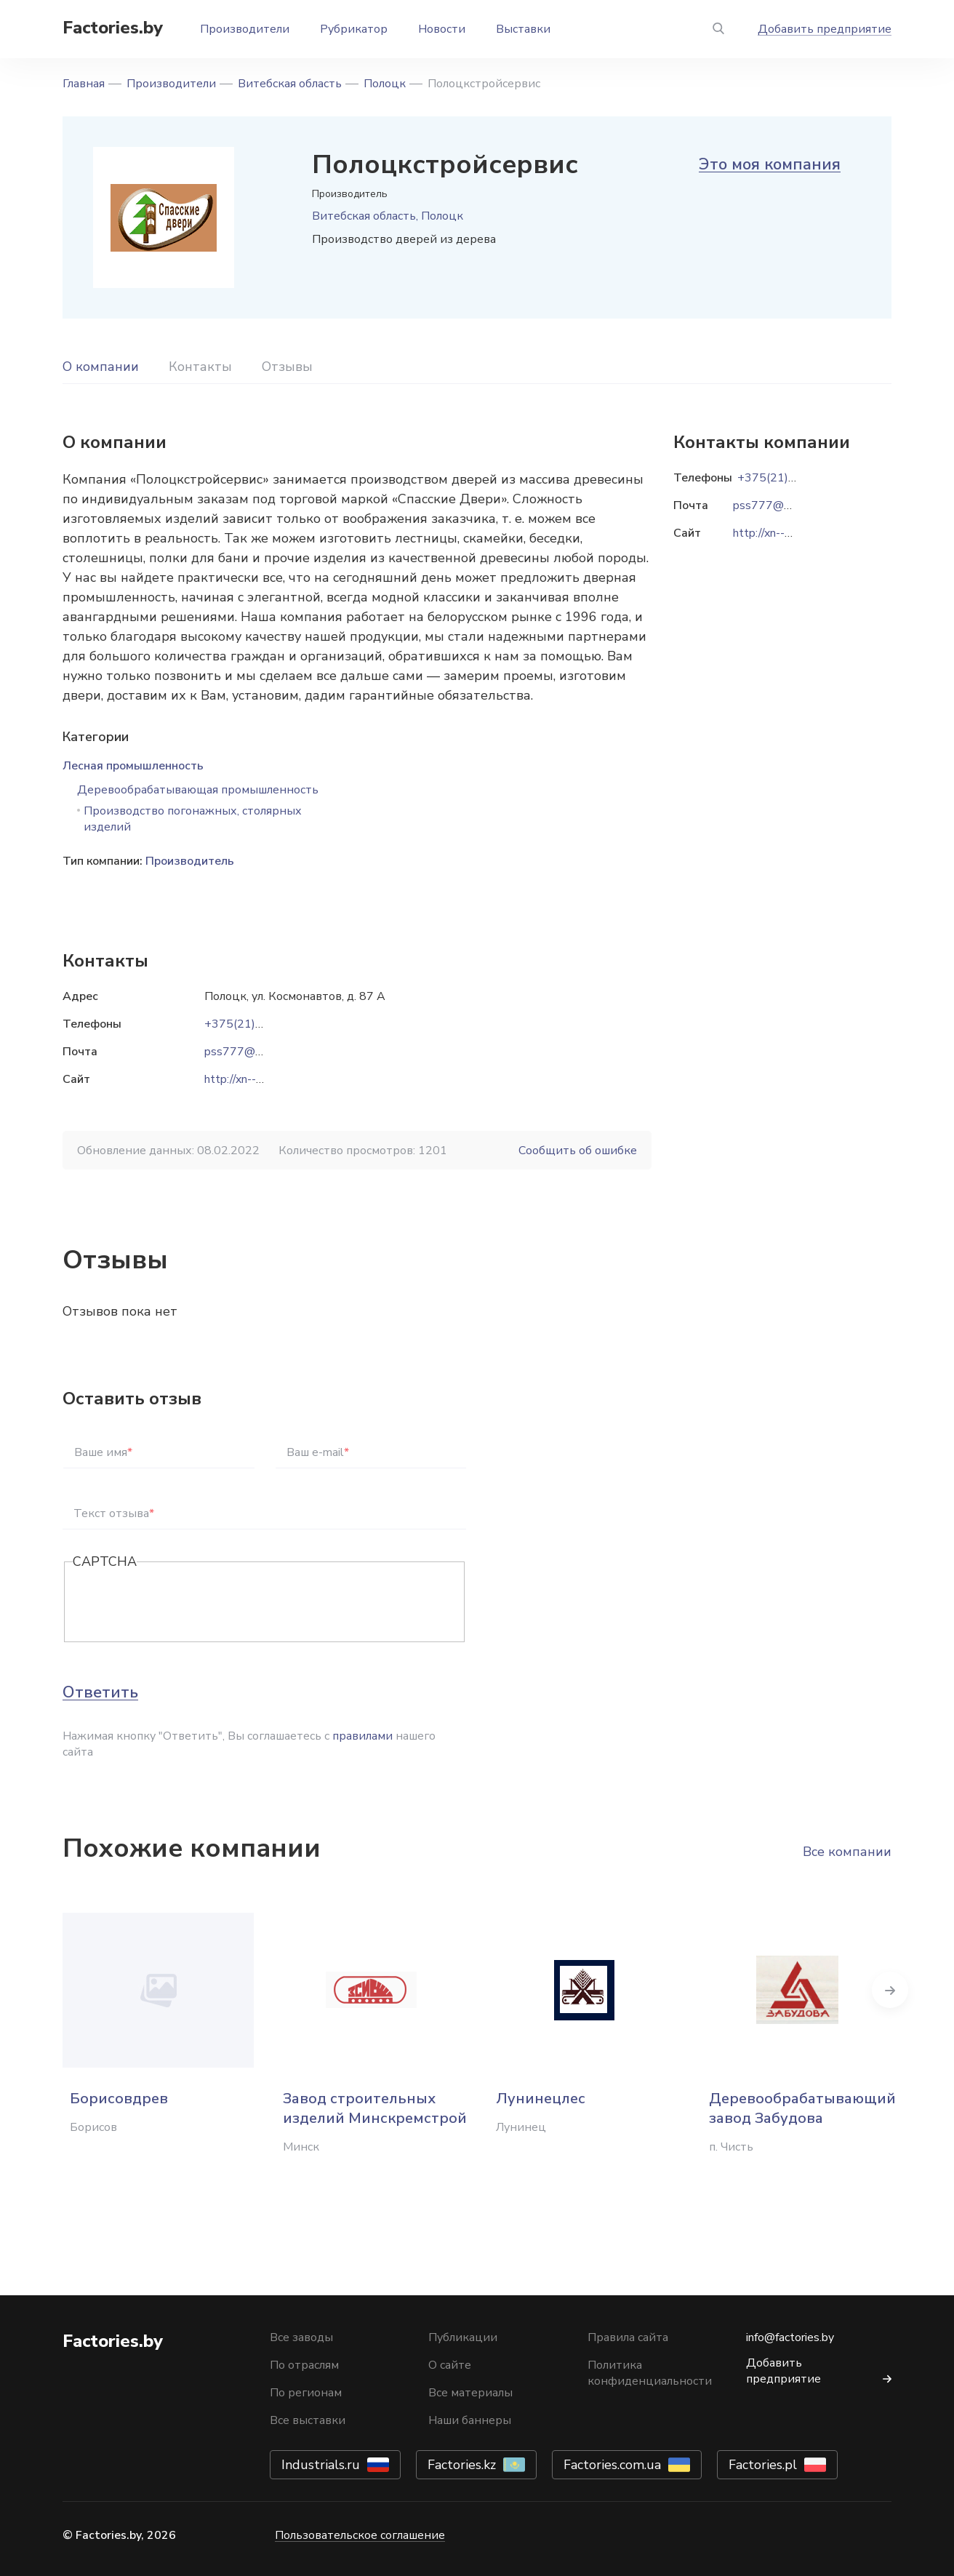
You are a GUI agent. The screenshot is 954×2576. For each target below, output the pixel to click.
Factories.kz (462, 2464)
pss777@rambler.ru (255, 1052)
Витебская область (290, 84)
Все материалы (470, 2393)
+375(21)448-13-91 (259, 1024)
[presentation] (183, 1603)
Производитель (189, 861)
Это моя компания (770, 164)
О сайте (449, 2365)
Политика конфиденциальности (650, 2373)
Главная (84, 84)
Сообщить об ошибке (577, 1151)
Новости (441, 29)
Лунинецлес (540, 2098)
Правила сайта (628, 2337)
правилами (362, 1736)
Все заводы (301, 2337)
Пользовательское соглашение (360, 2535)
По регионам (306, 2393)
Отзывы (287, 366)
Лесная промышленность (133, 766)
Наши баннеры (469, 2420)
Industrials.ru (320, 2464)
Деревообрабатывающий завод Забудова (802, 2108)
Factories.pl (763, 2464)
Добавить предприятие (824, 29)
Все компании (847, 1851)
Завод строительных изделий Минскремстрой (375, 2108)
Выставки (523, 29)
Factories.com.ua (612, 2464)
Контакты (200, 366)
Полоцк (385, 84)
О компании (101, 366)
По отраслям (304, 2365)
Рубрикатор (354, 29)
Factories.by (113, 27)
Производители (244, 29)
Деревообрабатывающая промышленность (197, 790)
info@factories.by (790, 2337)
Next (891, 1990)
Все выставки (307, 2420)
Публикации (462, 2337)
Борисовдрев (119, 2098)
